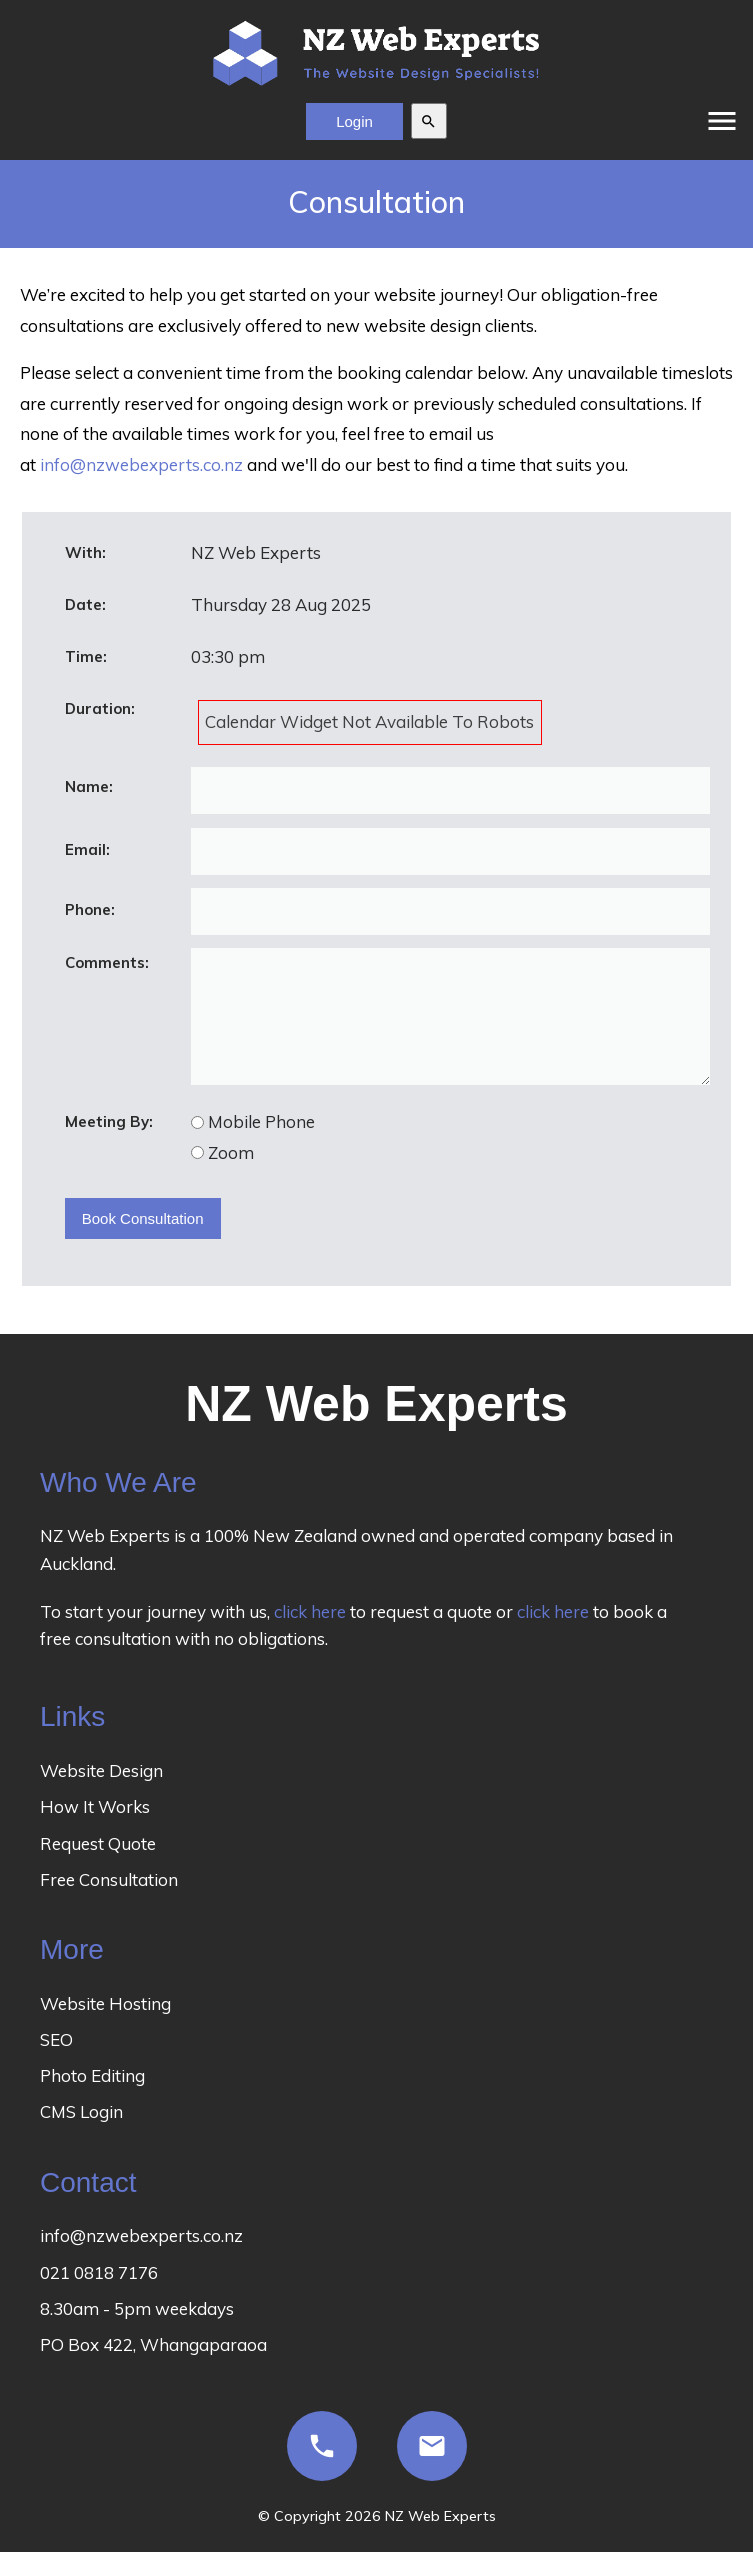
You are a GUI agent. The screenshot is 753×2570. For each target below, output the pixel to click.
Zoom (231, 1173)
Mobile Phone (261, 1142)
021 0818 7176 (99, 2293)
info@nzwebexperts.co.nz (141, 464)
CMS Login (81, 2132)
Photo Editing (92, 2096)
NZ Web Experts (440, 2537)
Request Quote (98, 1864)
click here (310, 1632)
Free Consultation (109, 1900)
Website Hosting (105, 2024)
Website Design (101, 1791)
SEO (56, 2060)
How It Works (95, 1827)
